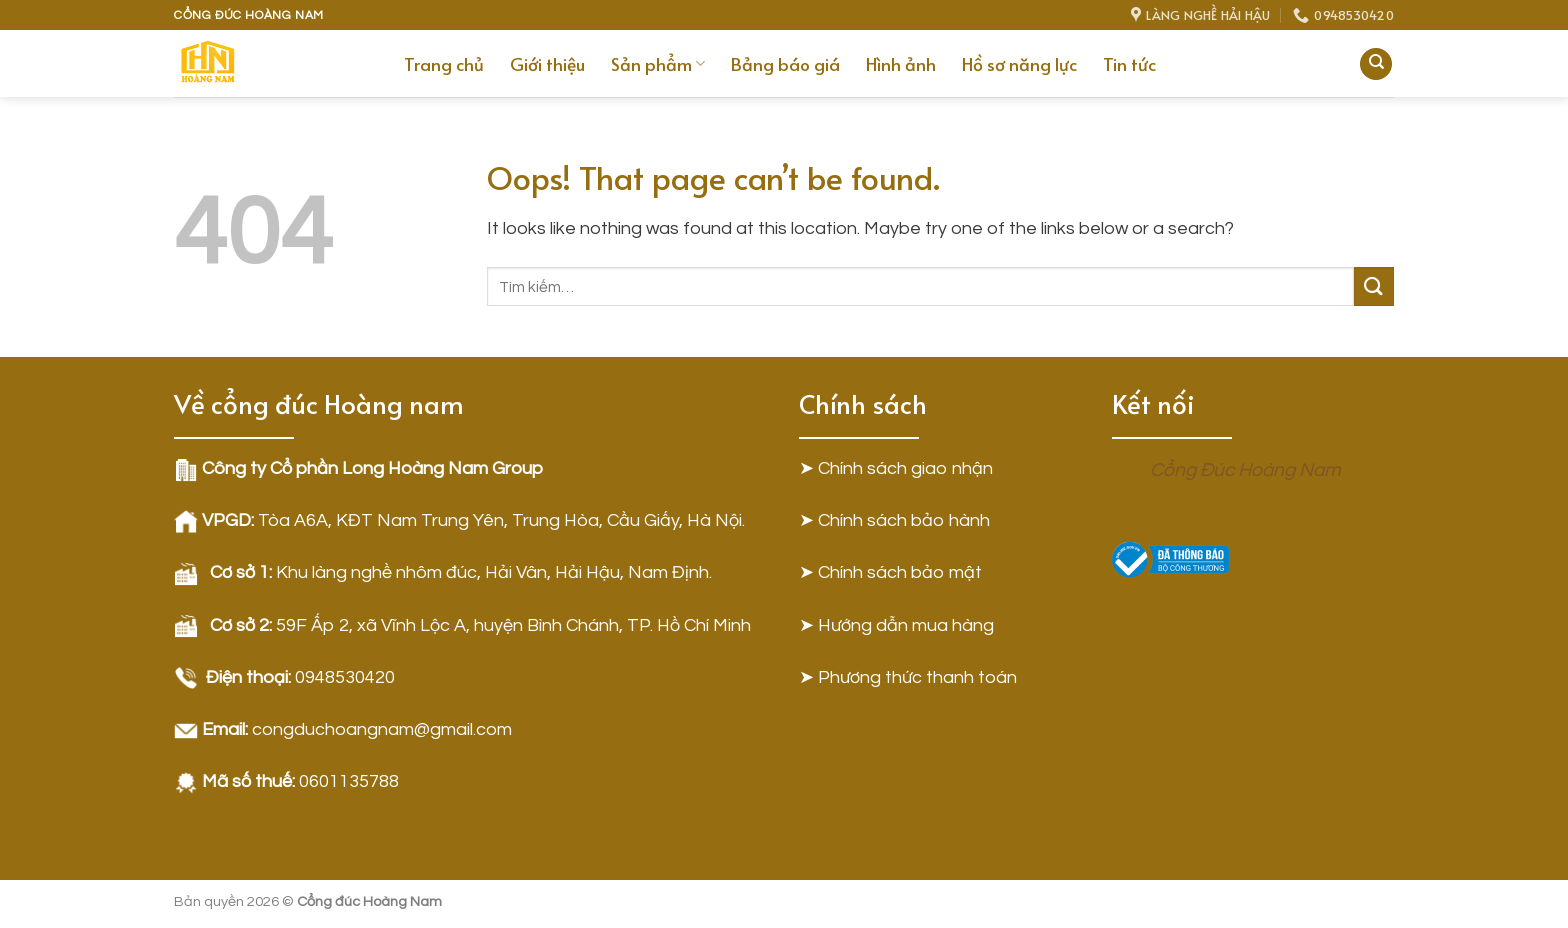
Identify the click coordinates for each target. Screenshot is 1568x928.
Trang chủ (444, 64)
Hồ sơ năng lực (1019, 64)
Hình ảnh (901, 64)
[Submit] (1374, 286)
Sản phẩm (658, 64)
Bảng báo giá (785, 64)
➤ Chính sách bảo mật (890, 572)
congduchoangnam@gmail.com (382, 729)
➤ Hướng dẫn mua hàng (896, 625)
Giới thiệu (547, 64)
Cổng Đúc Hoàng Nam (1245, 470)
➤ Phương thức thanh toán (908, 677)
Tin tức (1129, 64)
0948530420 (345, 677)
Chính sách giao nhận (905, 468)
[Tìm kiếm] (1376, 64)
